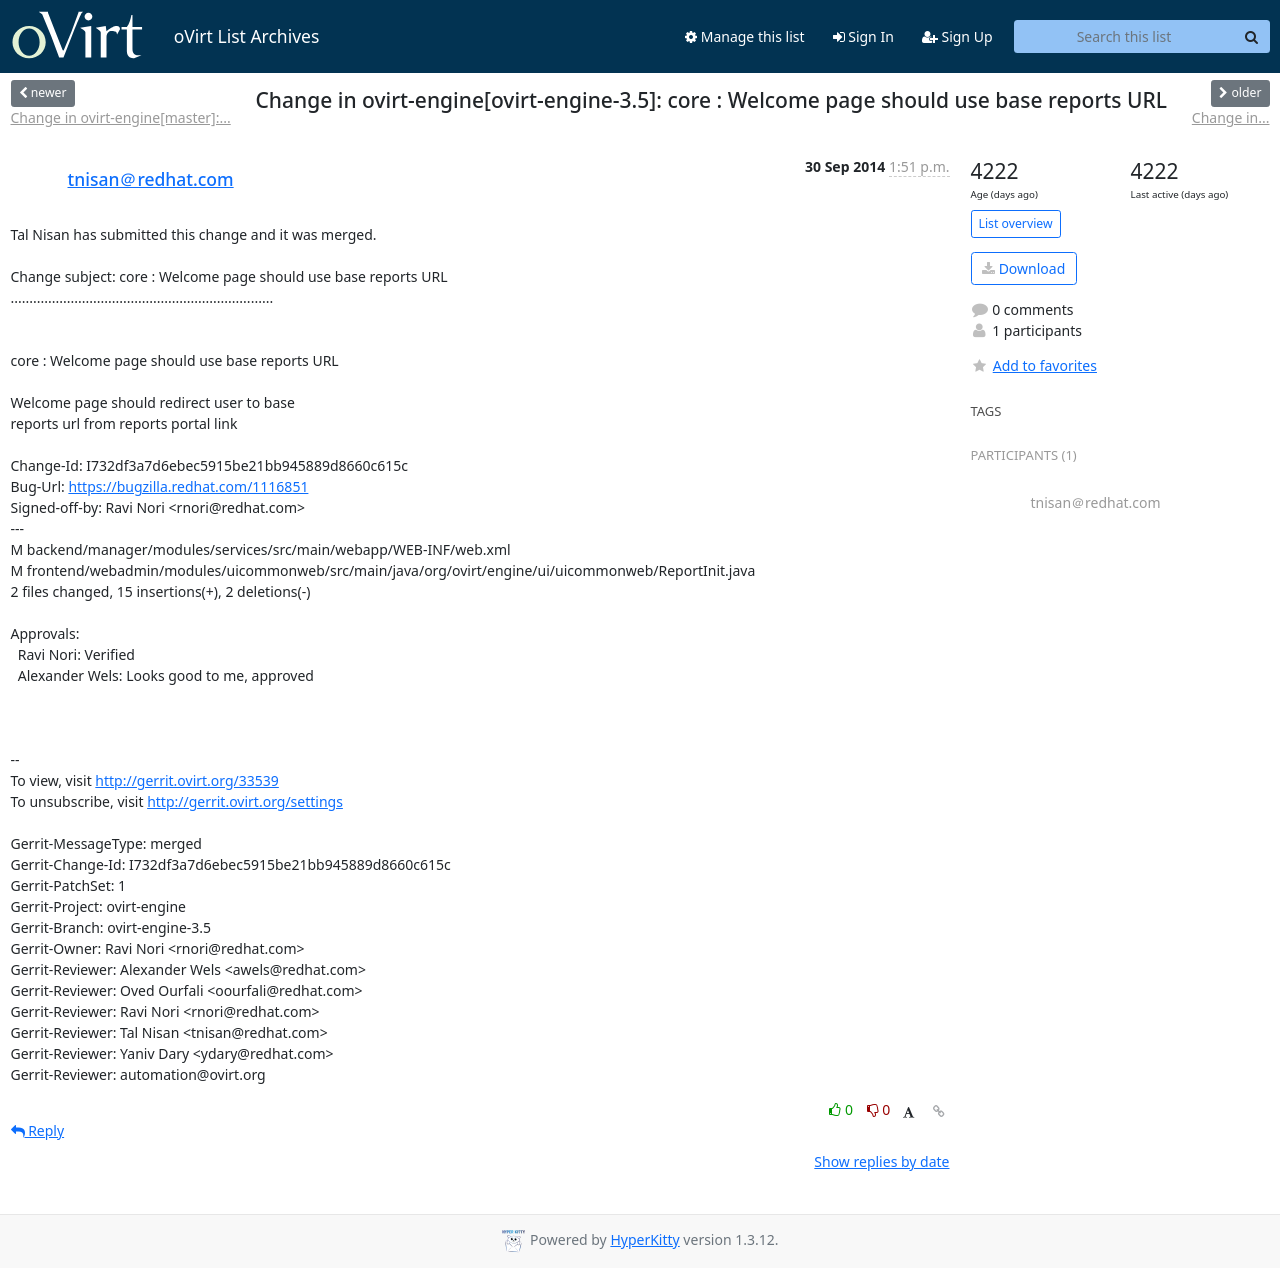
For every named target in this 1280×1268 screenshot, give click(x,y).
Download (1023, 268)
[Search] (1252, 37)
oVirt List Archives (165, 36)
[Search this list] (1124, 37)
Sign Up (957, 36)
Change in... (1231, 117)
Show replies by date (881, 1161)
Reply (38, 1130)
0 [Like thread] (842, 1109)
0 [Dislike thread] (879, 1109)
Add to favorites (1034, 365)
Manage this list (745, 36)
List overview (1016, 223)
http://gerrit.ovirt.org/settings (245, 801)
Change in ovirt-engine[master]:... (121, 117)
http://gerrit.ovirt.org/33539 (187, 780)
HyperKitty (644, 1239)
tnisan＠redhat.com (151, 179)
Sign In (863, 36)
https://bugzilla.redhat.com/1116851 (188, 486)
